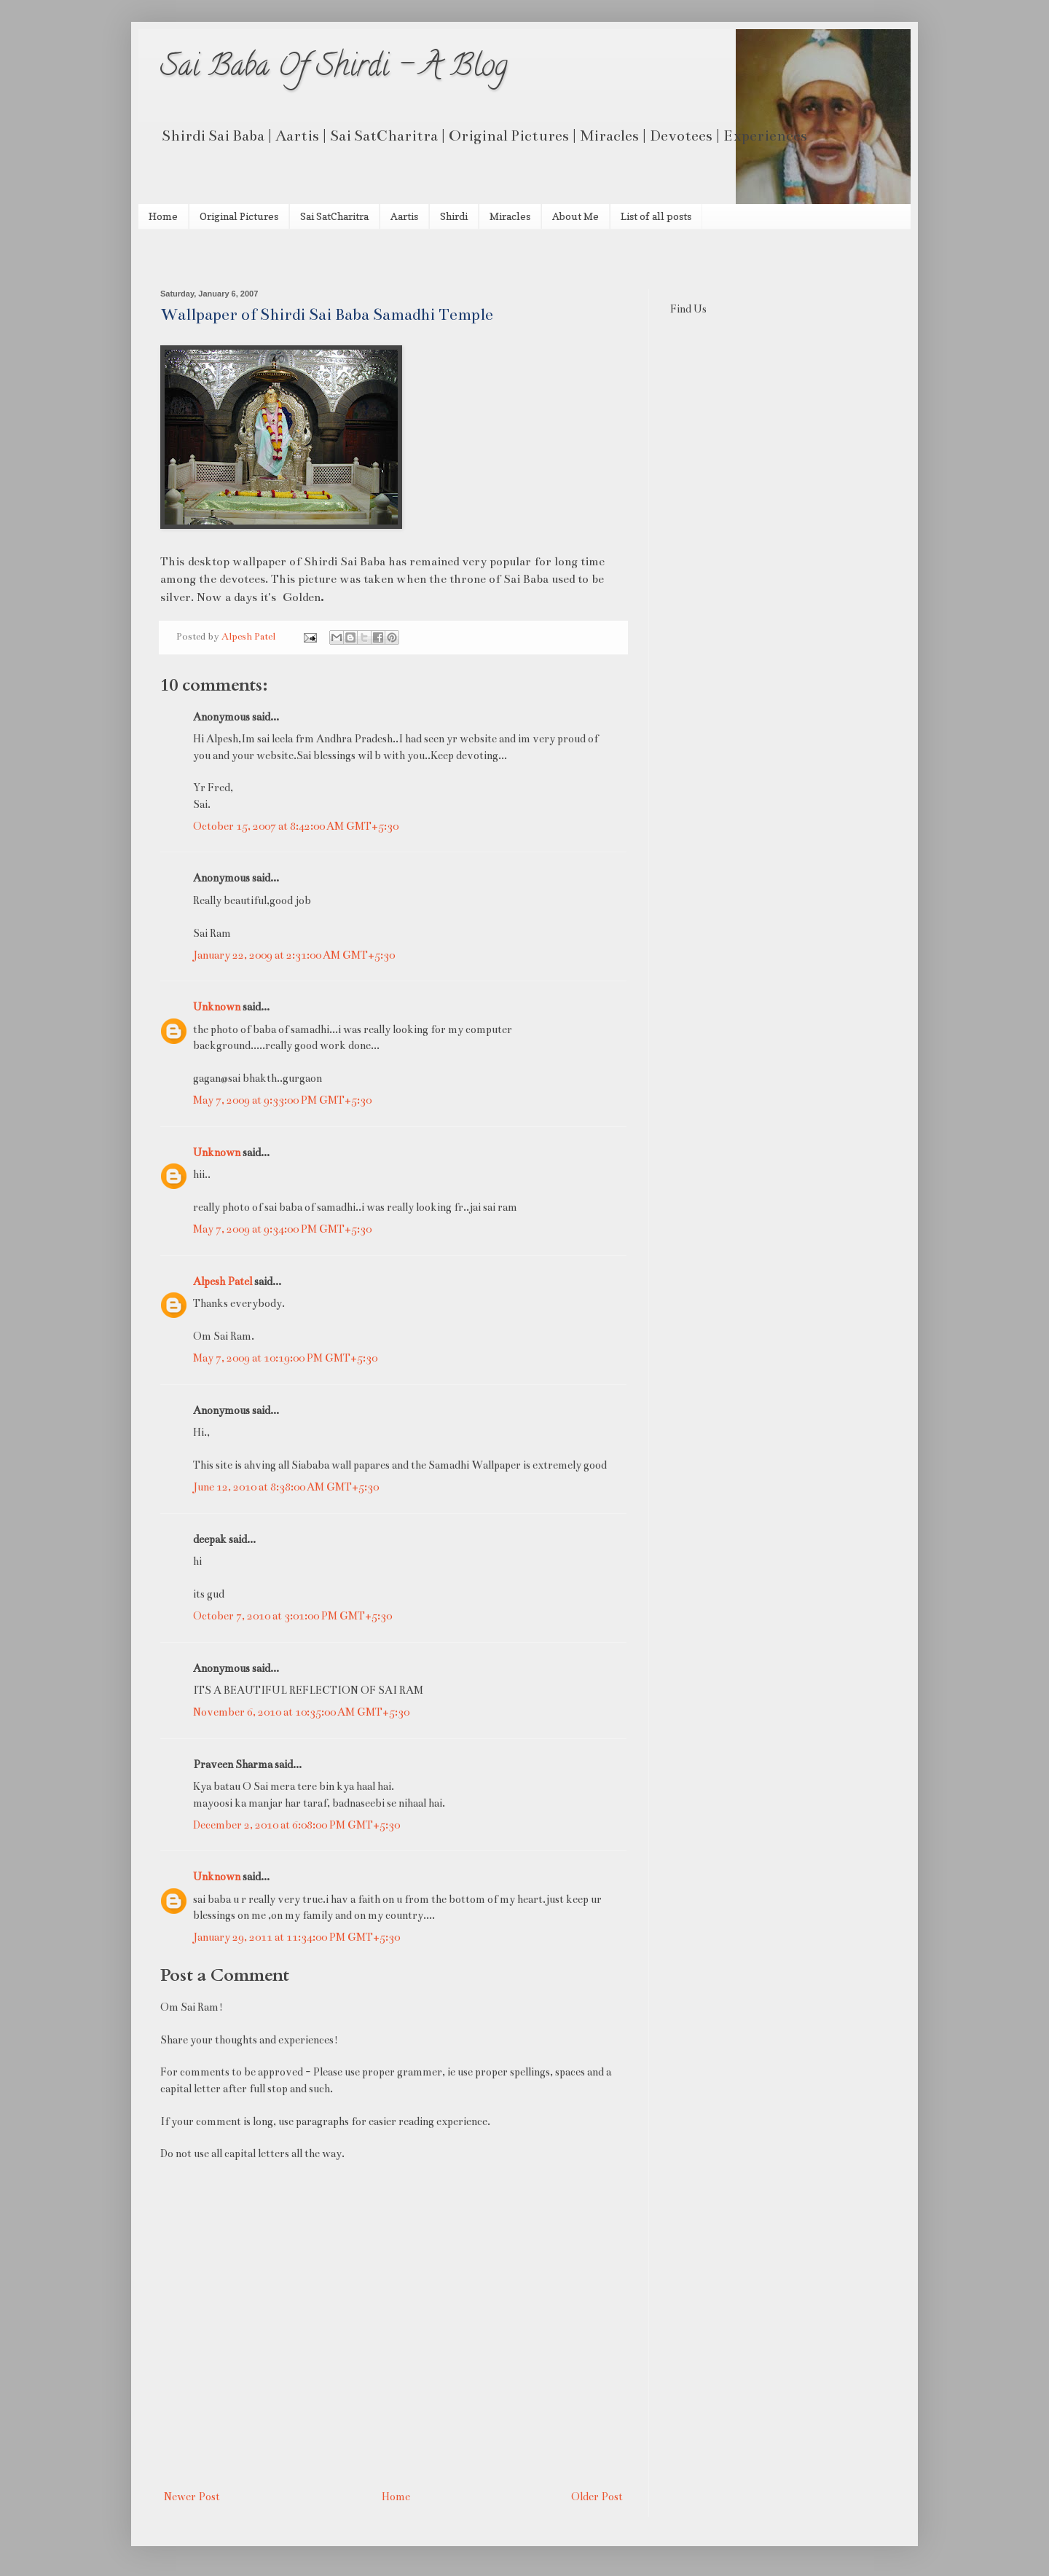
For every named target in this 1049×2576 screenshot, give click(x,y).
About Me (575, 216)
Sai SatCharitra (334, 216)
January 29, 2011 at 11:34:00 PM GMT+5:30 (296, 1937)
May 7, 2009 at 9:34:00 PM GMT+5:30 (282, 1229)
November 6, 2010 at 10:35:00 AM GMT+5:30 (301, 1712)
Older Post (597, 2496)
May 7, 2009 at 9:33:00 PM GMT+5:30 (282, 1100)
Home (163, 216)
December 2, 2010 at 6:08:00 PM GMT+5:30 (296, 1824)
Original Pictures (239, 216)
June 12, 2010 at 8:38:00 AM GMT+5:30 (286, 1486)
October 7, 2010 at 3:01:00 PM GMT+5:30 (292, 1615)
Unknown (216, 1006)
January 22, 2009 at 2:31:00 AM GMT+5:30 (294, 955)
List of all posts (656, 216)
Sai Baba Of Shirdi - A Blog (334, 69)
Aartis (404, 216)
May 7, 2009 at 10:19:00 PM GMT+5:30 (285, 1357)
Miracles (510, 216)
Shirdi (454, 216)
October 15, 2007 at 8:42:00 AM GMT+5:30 (295, 826)
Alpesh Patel (222, 1281)
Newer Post (192, 2496)
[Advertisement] (330, 257)
